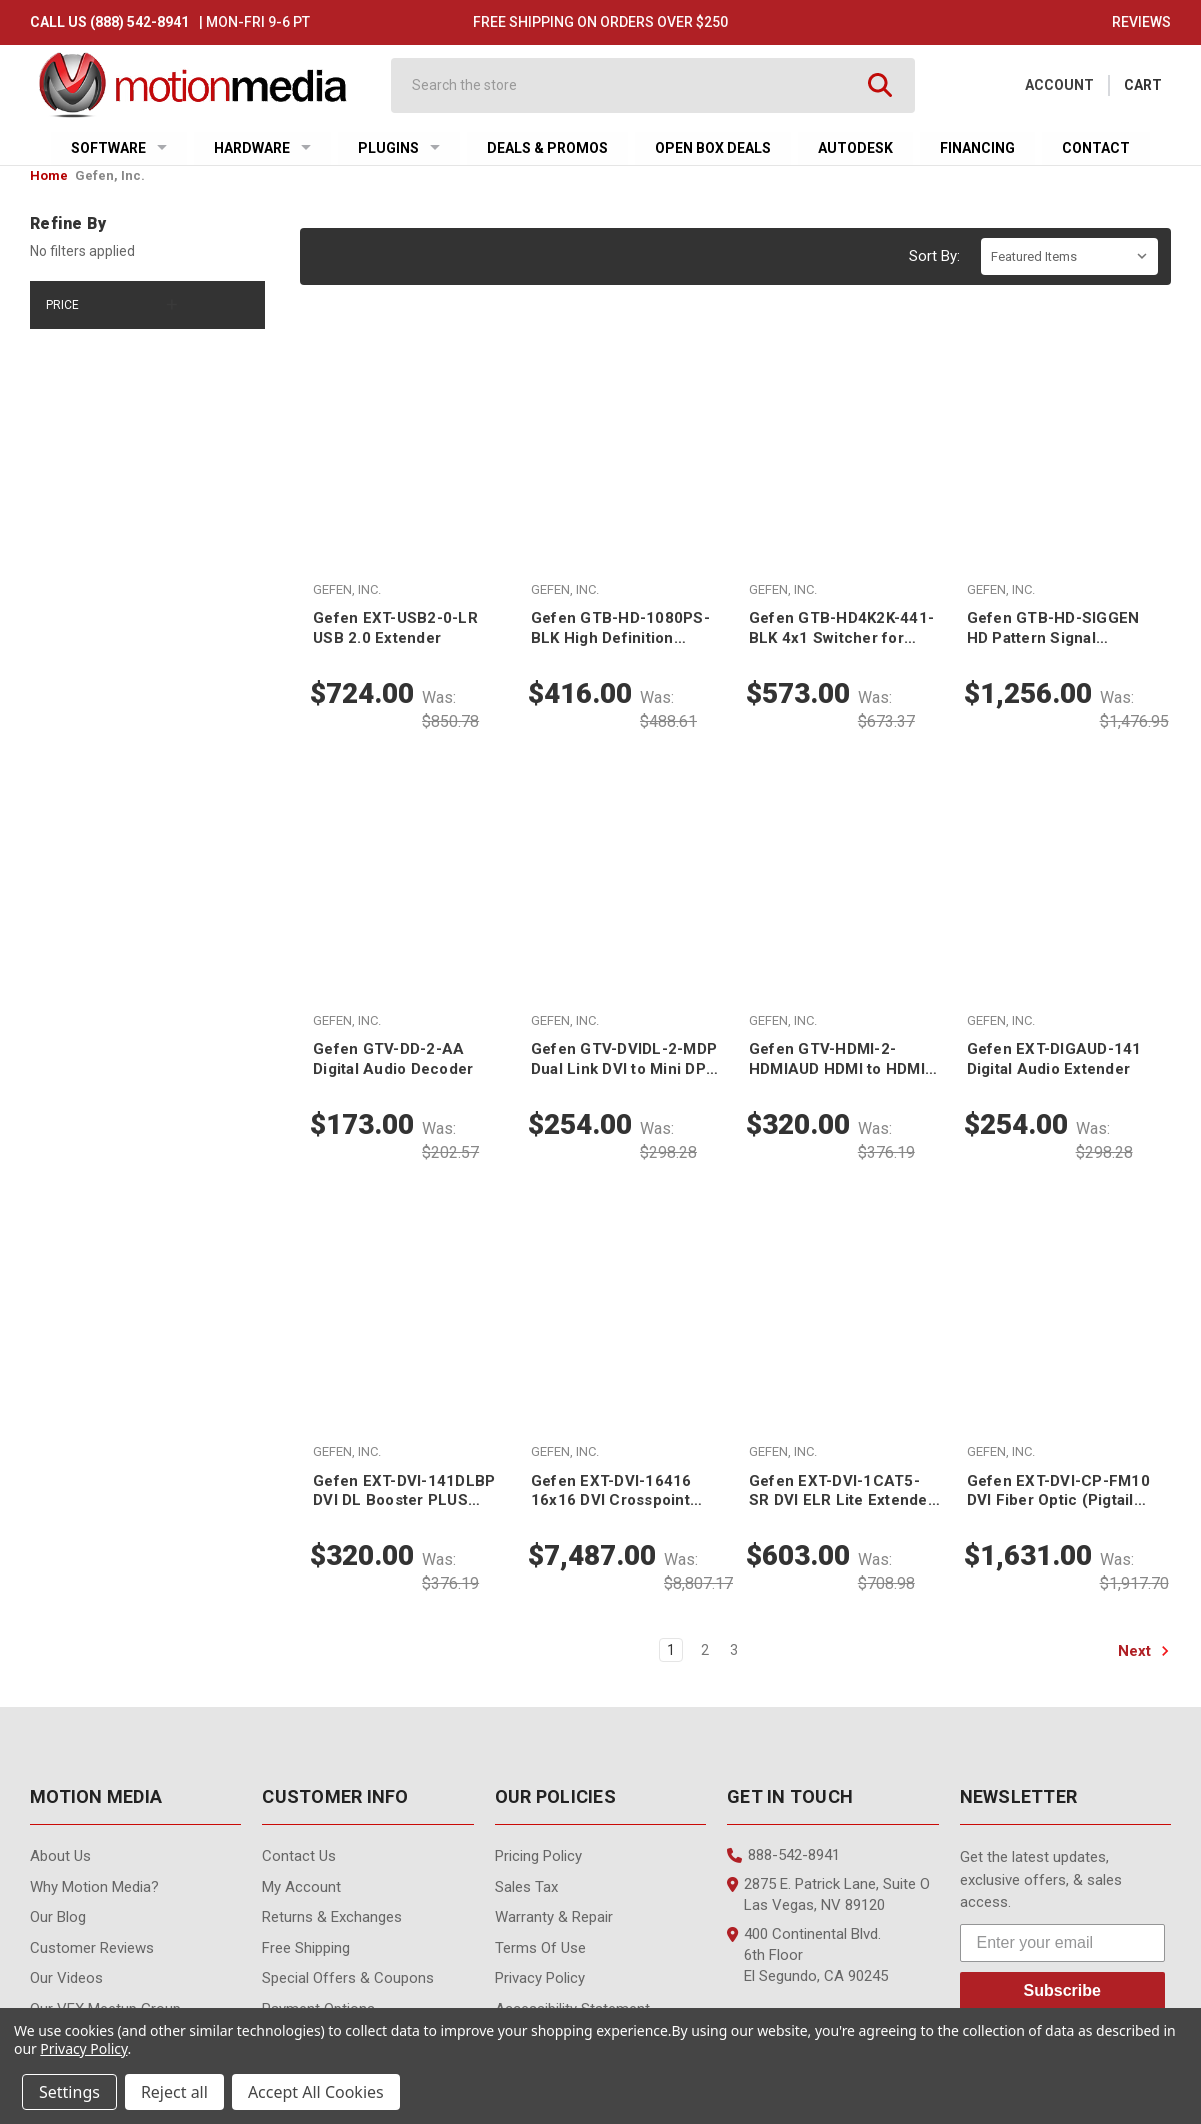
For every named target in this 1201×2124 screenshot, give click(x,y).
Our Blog (58, 1917)
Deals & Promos (547, 148)
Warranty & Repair (554, 1917)
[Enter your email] (1062, 1943)
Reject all (174, 2092)
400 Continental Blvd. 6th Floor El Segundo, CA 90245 (807, 1955)
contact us (299, 1856)
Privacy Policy (540, 1978)
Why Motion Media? (94, 1887)
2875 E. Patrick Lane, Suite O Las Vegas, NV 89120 (828, 1894)
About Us (60, 1856)
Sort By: (934, 256)
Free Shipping (306, 1948)
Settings (69, 2092)
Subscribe (1062, 1990)
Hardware (262, 148)
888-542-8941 (783, 1855)
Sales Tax (526, 1887)
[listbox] (1069, 256)
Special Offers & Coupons (348, 1978)
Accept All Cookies (316, 2092)
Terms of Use (540, 1948)
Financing (977, 148)
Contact (1096, 148)
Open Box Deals (713, 148)
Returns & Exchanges (332, 1917)
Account (1059, 85)
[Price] (147, 305)
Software (119, 148)
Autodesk (855, 148)
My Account (301, 1887)
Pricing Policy (538, 1856)
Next (1144, 1651)
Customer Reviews (92, 1948)
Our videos (66, 1978)
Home (49, 175)
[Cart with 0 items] (1143, 85)
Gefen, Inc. (110, 175)
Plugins (399, 148)
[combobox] (635, 85)
